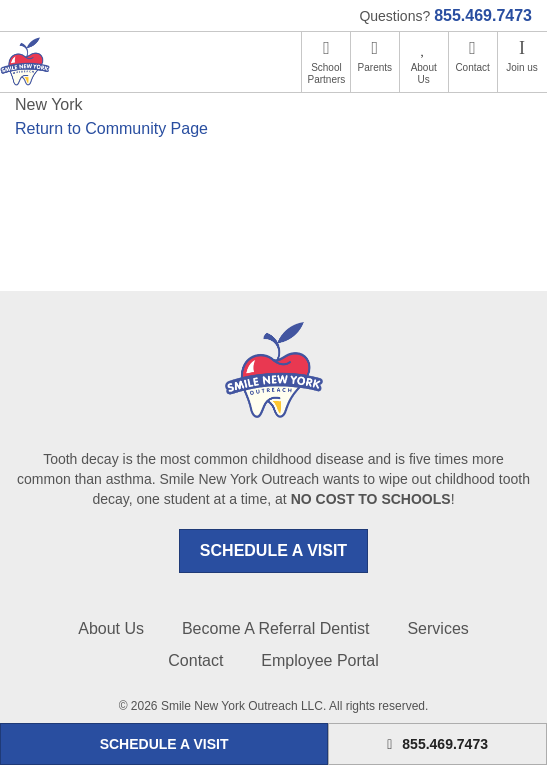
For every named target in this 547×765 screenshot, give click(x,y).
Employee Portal (319, 660)
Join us (522, 67)
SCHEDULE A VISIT (273, 550)
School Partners (327, 73)
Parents (375, 67)
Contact (472, 67)
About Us (424, 73)
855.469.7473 (483, 15)
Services (437, 628)
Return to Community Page (111, 128)
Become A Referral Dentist (276, 628)
